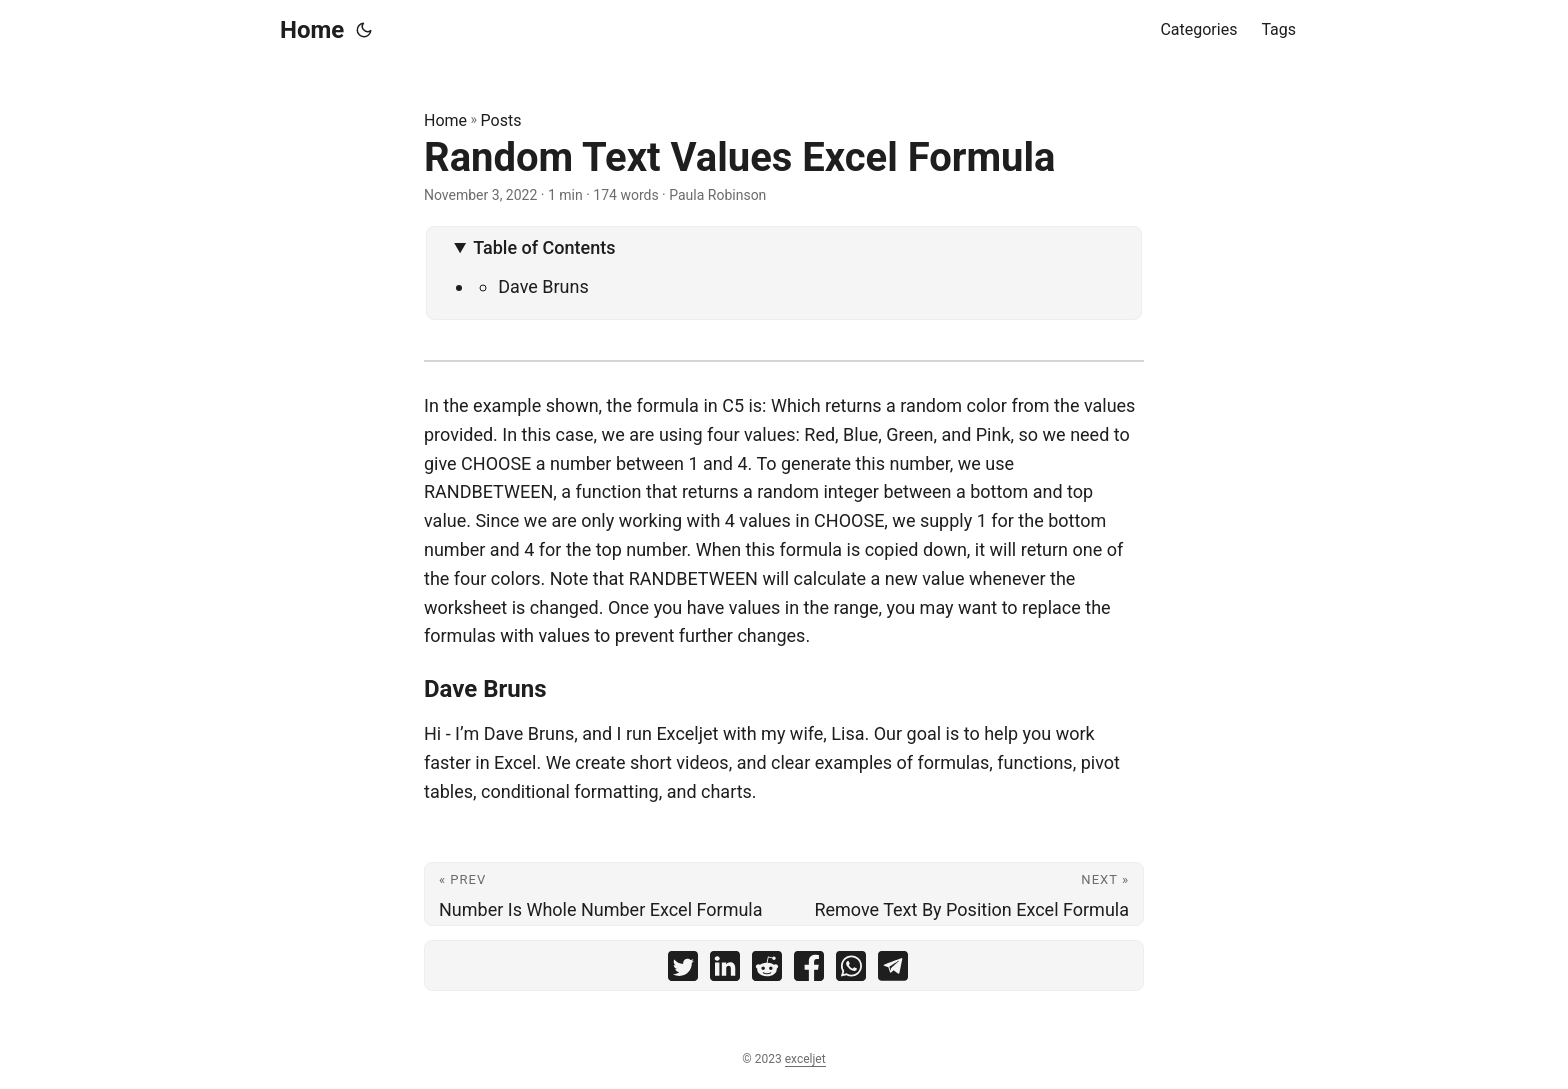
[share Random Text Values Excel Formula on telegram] (893, 970)
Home (312, 30)
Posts (501, 120)
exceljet (805, 1059)
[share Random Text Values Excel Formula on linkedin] (725, 970)
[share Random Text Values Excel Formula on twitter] (683, 970)
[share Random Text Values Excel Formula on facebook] (809, 970)
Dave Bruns (543, 286)
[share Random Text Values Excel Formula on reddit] (767, 970)
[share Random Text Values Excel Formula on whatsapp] (851, 970)
